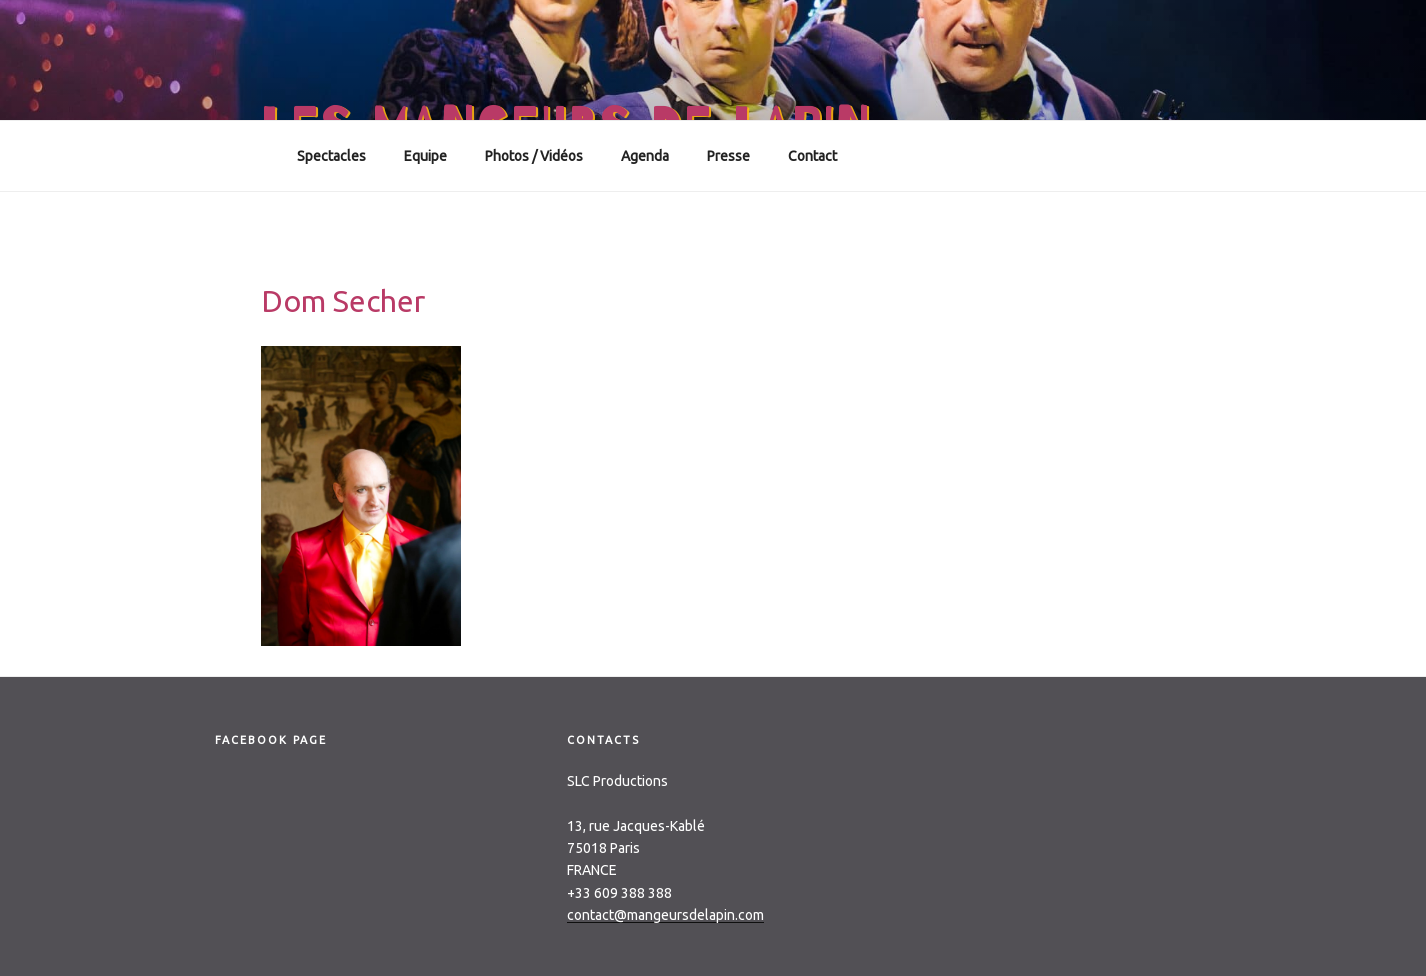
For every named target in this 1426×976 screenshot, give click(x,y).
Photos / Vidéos (534, 156)
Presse (728, 156)
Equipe (425, 156)
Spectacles (331, 156)
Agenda (645, 156)
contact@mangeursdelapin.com (665, 915)
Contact (812, 156)
